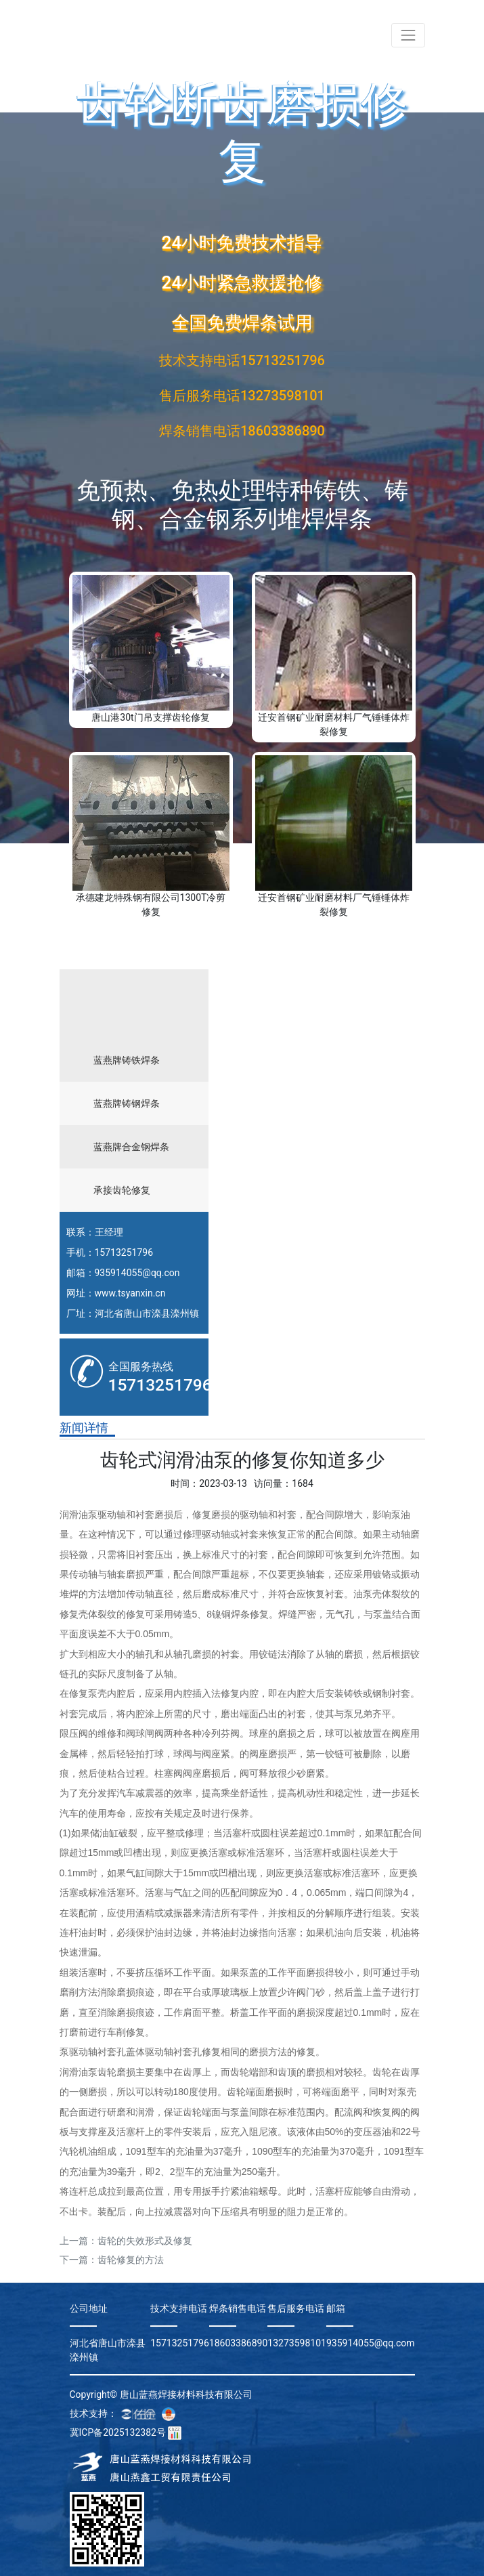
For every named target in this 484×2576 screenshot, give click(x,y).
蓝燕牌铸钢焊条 (126, 1103)
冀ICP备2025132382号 (118, 2432)
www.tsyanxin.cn (130, 1293)
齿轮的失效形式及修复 (144, 2240)
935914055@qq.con (137, 1272)
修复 (201, 1514)
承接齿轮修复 (121, 1190)
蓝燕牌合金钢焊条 (131, 1146)
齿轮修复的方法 (130, 2259)
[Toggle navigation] (407, 35)
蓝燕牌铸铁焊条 (126, 1060)
